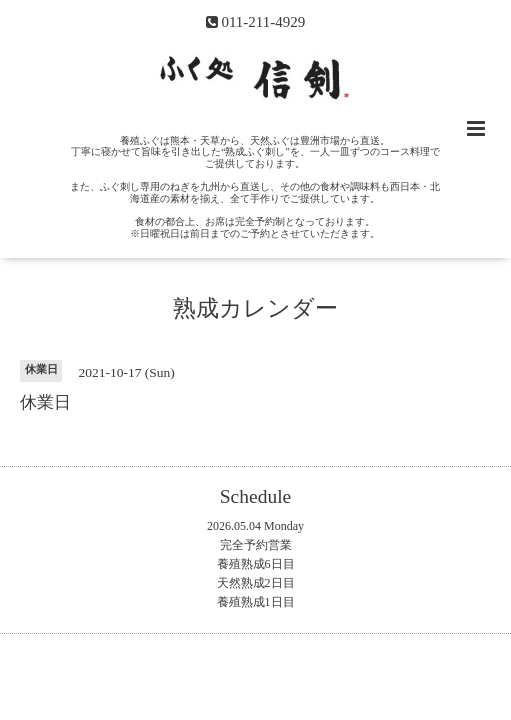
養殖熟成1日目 (256, 602)
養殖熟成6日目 (256, 564)
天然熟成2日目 (256, 583)
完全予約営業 (256, 545)
